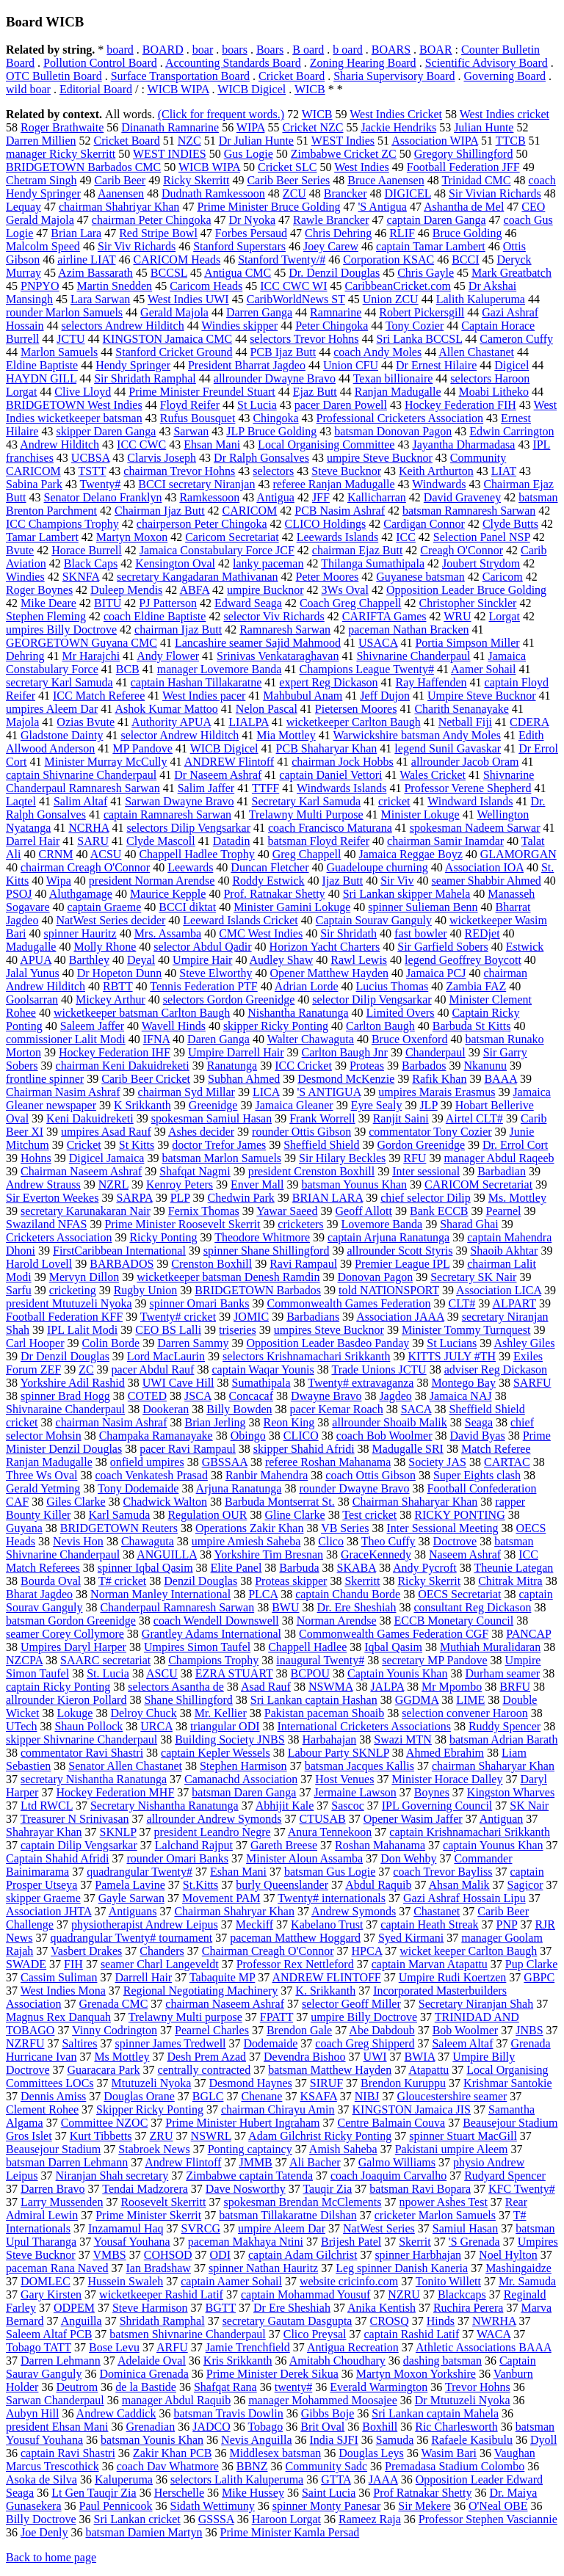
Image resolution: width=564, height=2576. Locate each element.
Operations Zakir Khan (249, 1528)
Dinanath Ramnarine (170, 127)
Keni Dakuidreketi (90, 1118)
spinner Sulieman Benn (422, 907)
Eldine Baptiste (42, 365)
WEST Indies (343, 140)
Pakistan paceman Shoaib (324, 1713)
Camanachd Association (240, 1779)
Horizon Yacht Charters (325, 946)
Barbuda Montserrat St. (280, 1501)
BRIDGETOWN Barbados (258, 1290)
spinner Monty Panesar (326, 2506)
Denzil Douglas (200, 1581)
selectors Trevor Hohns (304, 339)
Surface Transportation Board (180, 76)
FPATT (276, 2017)
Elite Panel (236, 1567)
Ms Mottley (121, 2056)
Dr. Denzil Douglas (334, 272)
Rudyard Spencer (505, 2175)
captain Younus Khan (493, 1845)
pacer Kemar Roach (336, 1409)
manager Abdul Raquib (176, 2400)
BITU (107, 603)
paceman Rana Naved (57, 2268)
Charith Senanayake (461, 709)
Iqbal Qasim (393, 1647)
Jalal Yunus (32, 973)
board (119, 49)
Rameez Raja (370, 2519)
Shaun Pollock (88, 1726)
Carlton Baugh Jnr (345, 1052)
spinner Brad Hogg (65, 1396)
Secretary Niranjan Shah (476, 2004)
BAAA (500, 1079)
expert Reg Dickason (328, 682)
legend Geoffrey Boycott (463, 960)
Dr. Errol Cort (515, 1145)
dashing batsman (442, 2360)
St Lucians (452, 1343)
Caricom (502, 576)
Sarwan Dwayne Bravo (179, 801)
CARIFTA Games (384, 616)
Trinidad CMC (475, 180)
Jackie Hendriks (398, 127)
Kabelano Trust (327, 1924)
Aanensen (121, 193)
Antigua (275, 497)
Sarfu (19, 1290)
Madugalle (31, 946)
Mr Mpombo (452, 1686)
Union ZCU (391, 299)
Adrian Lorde (307, 986)
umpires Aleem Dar (52, 709)
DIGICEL (408, 193)
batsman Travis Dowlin (228, 2413)
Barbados (424, 1065)
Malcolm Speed (43, 246)
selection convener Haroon (464, 1713)
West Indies (361, 167)
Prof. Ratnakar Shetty (274, 894)
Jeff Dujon (385, 695)
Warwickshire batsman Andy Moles (416, 735)
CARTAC (507, 1462)
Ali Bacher (315, 2162)
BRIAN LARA (327, 1197)
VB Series (345, 1528)
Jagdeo (395, 1396)
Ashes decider (201, 1131)
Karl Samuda (119, 1515)
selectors (273, 471)
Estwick (525, 946)
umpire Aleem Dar (281, 2228)
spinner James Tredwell (170, 2043)
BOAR (435, 49)
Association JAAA (400, 1316)
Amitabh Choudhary (337, 2360)
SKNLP (118, 1832)
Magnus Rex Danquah (58, 2017)
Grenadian (151, 2426)
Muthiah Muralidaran (490, 1647)
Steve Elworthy (215, 973)
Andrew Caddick (116, 2413)
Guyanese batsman (420, 576)
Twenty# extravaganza (360, 1382)
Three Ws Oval (41, 1475)
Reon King (289, 1422)
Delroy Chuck (143, 1713)
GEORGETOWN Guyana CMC (81, 642)
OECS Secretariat (459, 1594)
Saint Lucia (328, 2492)
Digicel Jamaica (107, 1158)
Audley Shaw (282, 960)
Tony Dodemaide (138, 1488)
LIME (470, 1700)
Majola (22, 722)
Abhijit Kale (285, 1805)
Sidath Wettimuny (212, 2506)
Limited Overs (400, 1012)
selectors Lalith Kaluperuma (236, 2479)
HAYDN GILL (41, 378)
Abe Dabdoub (381, 2030)
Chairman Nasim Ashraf (63, 1092)
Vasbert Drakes (86, 1951)
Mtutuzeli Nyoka (152, 2083)
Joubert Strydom (481, 563)
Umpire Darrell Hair (236, 1052)
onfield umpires (147, 1462)
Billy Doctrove (41, 2519)
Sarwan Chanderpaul (55, 2400)
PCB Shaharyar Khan (326, 748)
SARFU (532, 1382)
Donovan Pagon (375, 1277)
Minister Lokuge (420, 814)
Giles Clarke (75, 1501)
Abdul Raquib (378, 1885)
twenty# (294, 2387)
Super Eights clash (477, 1475)
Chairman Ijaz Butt (160, 510)
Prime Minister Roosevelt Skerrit (182, 1224)
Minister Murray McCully (105, 761)
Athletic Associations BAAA (484, 2347)
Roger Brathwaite (62, 127)
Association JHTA (49, 1911)
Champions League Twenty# (366, 669)
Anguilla (81, 2321)
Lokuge (75, 1713)
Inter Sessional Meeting (442, 1528)
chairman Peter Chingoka (152, 220)
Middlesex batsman (275, 2453)
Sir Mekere (424, 2506)
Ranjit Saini (401, 1118)
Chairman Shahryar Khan (234, 1911)
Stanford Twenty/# (281, 259)
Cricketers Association (59, 1237)
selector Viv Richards (273, 616)
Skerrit (415, 2241)
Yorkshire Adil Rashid (72, 1382)
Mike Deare (48, 603)
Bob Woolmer (466, 2030)
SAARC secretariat (105, 1660)
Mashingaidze (518, 2268)
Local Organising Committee (326, 444)
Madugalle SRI (408, 1449)
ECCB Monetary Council (454, 1620)
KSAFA (318, 2096)
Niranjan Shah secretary (112, 2175)
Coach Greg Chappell (351, 603)
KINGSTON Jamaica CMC (168, 339)
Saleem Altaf (462, 2043)
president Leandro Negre (212, 1832)
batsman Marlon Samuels (221, 1158)
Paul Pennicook (116, 2506)
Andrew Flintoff (183, 2162)
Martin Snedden (114, 286)
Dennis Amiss (53, 2096)
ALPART (514, 1303)
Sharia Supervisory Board (394, 76)
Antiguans (133, 1911)
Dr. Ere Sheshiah (356, 1607)
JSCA (197, 1396)
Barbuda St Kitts (472, 1026)
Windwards (439, 484)
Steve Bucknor (346, 471)
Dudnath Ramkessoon (213, 193)
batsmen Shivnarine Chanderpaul (187, 2334)
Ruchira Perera (468, 2307)
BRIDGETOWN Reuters (119, 1528)
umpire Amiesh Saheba (246, 1541)
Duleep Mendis (126, 590)
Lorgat (504, 616)
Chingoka (275, 418)
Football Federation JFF (463, 167)
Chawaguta (147, 1541)
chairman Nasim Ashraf (111, 1422)
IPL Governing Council (437, 1805)
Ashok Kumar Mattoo (166, 709)
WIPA (250, 127)
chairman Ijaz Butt (178, 629)
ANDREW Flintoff (229, 761)
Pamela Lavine (130, 1885)
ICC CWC (141, 444)
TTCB (511, 140)
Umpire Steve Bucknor (481, 695)
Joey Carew (330, 246)
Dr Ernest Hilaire (436, 365)
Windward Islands (470, 801)
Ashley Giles (524, 1343)
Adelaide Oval (152, 2360)
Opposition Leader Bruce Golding (466, 590)
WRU (457, 616)
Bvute (20, 550)
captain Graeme (105, 907)
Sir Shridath (348, 933)
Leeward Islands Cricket (240, 920)
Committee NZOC (104, 2122)
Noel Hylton (508, 2255)
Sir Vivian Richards (495, 193)
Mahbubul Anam (302, 695)
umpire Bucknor (265, 590)
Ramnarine (335, 312)
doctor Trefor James (219, 1145)
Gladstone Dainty (62, 735)
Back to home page (51, 2557)
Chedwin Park (241, 1197)
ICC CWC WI (293, 286)
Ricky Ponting (163, 1237)
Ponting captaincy (250, 2149)
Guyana (24, 1528)
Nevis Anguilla (256, 2440)
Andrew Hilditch (59, 444)
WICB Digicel (251, 89)
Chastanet (436, 1911)
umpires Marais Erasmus (436, 1092)
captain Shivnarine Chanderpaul (81, 775)
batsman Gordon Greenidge (71, 1620)
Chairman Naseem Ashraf (81, 1171)
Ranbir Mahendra (266, 1475)
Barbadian (501, 1171)
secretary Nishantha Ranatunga (94, 1779)
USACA (377, 642)
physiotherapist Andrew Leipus (144, 1924)
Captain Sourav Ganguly (374, 920)
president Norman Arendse (152, 880)
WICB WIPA (178, 89)
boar (202, 49)
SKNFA (80, 576)
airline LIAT (86, 259)
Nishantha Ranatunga (297, 1012)
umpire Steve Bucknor (380, 457)
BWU (285, 1607)
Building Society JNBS (229, 1739)
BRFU (514, 1686)
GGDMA (417, 1700)
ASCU (162, 1673)
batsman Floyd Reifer (318, 841)
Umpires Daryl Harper (73, 1647)
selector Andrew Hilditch (179, 735)
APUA (35, 960)
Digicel (511, 365)
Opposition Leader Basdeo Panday (328, 1343)
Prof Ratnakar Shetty (422, 2492)
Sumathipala (261, 1382)
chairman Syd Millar (186, 1092)
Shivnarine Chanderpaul (413, 656)
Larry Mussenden (62, 2202)
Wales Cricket (433, 775)
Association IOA (484, 867)
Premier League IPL (402, 1264)
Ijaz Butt (343, 880)
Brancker (345, 193)
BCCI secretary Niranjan (196, 484)
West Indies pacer (203, 695)
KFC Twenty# (521, 2189)
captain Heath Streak (429, 1924)
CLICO (301, 1435)
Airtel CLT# (474, 1118)
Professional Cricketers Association (400, 418)
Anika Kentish (381, 2307)
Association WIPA (434, 140)
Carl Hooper (35, 1343)
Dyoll (543, 2440)
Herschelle (179, 2492)
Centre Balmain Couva (391, 2122)
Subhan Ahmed (244, 1079)
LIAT (503, 471)
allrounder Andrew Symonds (214, 1819)
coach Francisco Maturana (330, 827)
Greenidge (213, 1105)
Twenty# (100, 484)
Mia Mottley (285, 735)
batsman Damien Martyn (143, 2532)
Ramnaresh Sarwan (284, 629)
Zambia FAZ (476, 986)
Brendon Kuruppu (403, 2083)
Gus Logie (248, 154)
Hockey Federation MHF (115, 1792)
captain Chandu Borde (347, 1594)
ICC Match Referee (99, 695)
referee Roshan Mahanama (328, 1462)
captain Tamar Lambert (430, 246)
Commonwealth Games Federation (349, 1303)
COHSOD (168, 2255)
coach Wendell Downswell (216, 1620)
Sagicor (525, 1885)
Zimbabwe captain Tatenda (249, 2175)
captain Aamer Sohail (231, 2281)
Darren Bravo (53, 2189)
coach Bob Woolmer (384, 1435)
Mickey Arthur (110, 999)
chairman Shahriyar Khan (119, 206)
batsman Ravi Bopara (420, 2189)
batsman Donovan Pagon (393, 431)
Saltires (79, 2043)
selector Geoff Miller (351, 2004)
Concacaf (251, 1396)
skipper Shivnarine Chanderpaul (81, 1739)
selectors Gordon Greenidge (229, 999)
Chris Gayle (425, 272)
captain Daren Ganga (436, 220)
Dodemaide (271, 2043)
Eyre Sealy (376, 1105)
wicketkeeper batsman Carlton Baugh (142, 1012)
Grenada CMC (113, 2004)
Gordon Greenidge (421, 1145)
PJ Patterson (168, 603)
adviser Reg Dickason (495, 1369)
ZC (86, 1369)
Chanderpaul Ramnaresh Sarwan (177, 1607)
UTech (21, 1726)
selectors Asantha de (176, 1686)
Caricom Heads (206, 286)
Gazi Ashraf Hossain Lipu (464, 1898)
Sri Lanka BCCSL (420, 339)
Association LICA (498, 1290)
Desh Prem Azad (207, 2056)
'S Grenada (474, 2241)
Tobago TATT (38, 2347)
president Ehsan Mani (57, 2426)
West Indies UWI (188, 299)
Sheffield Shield (321, 1145)
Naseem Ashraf (465, 1554)
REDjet (482, 933)
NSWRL (211, 2136)
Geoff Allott (363, 1211)
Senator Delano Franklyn (103, 497)
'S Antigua (382, 206)
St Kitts (136, 1145)
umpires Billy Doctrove (61, 629)
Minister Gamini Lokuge (292, 907)
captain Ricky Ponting (58, 1686)
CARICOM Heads (176, 259)
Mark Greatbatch (511, 272)
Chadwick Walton (165, 1501)
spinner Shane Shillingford (266, 1250)
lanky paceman (268, 563)
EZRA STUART (234, 1673)
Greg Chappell (306, 854)
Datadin (231, 841)
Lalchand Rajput (194, 1845)
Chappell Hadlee (307, 1647)
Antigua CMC (237, 272)
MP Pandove (142, 748)
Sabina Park (34, 484)
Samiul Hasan (465, 2228)
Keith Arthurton (436, 471)
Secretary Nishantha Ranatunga (164, 1805)
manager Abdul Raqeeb (499, 1158)
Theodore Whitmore (262, 1237)
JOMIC (251, 1316)
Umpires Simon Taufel (197, 1647)
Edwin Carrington (511, 431)
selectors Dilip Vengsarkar (188, 827)
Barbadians (312, 1316)
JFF (321, 497)
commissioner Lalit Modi (66, 1039)
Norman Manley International (160, 1594)
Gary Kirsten (51, 2294)
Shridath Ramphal (162, 2321)
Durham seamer (502, 1673)
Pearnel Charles (212, 2030)
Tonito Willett (448, 2281)
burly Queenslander (282, 1885)
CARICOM (250, 510)
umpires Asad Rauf (106, 1131)
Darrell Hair (143, 1977)
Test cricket (369, 1515)
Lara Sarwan (100, 299)
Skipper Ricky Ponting (149, 2109)
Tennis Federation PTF (203, 986)
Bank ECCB (439, 1211)
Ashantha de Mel (464, 206)
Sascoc (347, 1805)
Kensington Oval (175, 563)
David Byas (477, 1435)
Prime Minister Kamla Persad (290, 2532)
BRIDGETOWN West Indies (74, 405)
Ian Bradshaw (158, 2268)
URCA (156, 1726)
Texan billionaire (393, 378)
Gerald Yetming (43, 1488)
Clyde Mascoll (160, 841)
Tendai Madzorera (145, 2189)
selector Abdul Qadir (202, 946)
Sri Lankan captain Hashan (313, 1700)
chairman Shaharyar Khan (493, 1766)
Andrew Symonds (353, 1911)
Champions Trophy (213, 1660)
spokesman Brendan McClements (302, 2202)
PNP (507, 1924)
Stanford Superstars (239, 246)
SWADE (26, 1964)
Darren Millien (41, 140)
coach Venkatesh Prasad (151, 1475)
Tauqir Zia (327, 2189)
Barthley (89, 960)
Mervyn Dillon (84, 1277)
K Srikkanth (142, 1105)
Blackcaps (462, 2294)
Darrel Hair (32, 841)
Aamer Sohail (483, 669)
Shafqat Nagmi (194, 1171)
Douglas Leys (371, 2453)
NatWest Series (379, 2228)
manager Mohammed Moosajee (322, 2400)
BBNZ (252, 2466)
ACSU (106, 854)
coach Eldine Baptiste (155, 616)
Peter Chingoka (331, 325)
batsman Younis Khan (152, 2440)
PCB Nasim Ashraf (339, 510)
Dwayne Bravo (326, 1396)
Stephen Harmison (243, 1766)
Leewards (190, 867)
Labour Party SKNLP (338, 1752)
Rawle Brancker (331, 220)
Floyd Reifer (190, 405)
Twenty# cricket (178, 1316)
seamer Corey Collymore (65, 1634)
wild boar (28, 89)
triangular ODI (225, 1726)
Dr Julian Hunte (256, 140)
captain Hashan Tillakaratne (196, 682)
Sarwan (191, 431)
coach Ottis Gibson (370, 1475)
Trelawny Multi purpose (185, 2017)
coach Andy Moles (377, 352)
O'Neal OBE (498, 2506)
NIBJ (367, 2096)
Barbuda (299, 1567)
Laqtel (21, 801)
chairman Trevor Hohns (179, 471)
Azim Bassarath (95, 272)
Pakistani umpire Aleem (451, 2149)
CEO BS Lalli (168, 1330)
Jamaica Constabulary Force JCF (217, 550)
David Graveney (462, 497)
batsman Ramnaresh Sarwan (468, 510)
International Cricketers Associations (364, 1726)
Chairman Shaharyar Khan (415, 1501)
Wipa (58, 880)
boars (234, 49)
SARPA (134, 1197)
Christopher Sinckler (468, 603)
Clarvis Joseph (161, 457)
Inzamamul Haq (126, 2228)
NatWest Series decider (110, 920)
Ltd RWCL (47, 1805)
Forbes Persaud (251, 233)
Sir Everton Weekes (52, 1197)
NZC (189, 140)
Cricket (84, 1145)
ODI (220, 2255)
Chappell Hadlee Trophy (196, 854)
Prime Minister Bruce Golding (268, 206)
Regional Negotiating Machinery (200, 1990)
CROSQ (388, 2321)
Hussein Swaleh (126, 2281)
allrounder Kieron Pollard (66, 1700)
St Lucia (257, 405)
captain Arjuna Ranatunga (388, 1237)
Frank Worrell (322, 1118)
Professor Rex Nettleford (295, 1964)
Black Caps (91, 563)
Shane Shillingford (188, 1700)
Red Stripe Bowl (158, 233)
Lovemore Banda (382, 1224)
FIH (73, 1964)
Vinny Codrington (114, 2030)
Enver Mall (257, 1184)
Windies (25, 576)
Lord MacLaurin (166, 1356)
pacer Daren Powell (340, 405)
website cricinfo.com (349, 2281)
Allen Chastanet (476, 352)
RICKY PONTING (459, 1515)
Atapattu (428, 2070)
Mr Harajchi (91, 656)
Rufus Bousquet (198, 418)
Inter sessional (426, 1171)
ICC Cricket (303, 1065)
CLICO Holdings (325, 524)
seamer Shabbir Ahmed (486, 880)
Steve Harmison (150, 2307)
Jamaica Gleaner (294, 1105)
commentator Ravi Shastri (82, 1752)
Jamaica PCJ (436, 973)
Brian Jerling (214, 1422)
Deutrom (77, 2387)
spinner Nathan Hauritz (263, 2268)
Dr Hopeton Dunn (119, 973)
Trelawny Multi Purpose (306, 814)
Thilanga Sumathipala (372, 563)
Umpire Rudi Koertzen (453, 1977)
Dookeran (165, 1409)
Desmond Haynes (250, 2083)
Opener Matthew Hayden (329, 973)
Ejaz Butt (315, 391)
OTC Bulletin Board (54, 76)
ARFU (172, 2347)
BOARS (391, 49)
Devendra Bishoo (305, 2056)
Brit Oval (322, 2426)
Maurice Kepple (168, 894)
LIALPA (248, 722)
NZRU (404, 2294)
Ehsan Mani (212, 444)
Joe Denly (44, 2532)
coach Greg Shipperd (364, 2043)
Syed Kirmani (411, 1937)
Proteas (367, 1065)
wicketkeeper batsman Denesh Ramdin (228, 1277)
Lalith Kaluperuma (480, 299)
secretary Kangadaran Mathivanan (197, 576)
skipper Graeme (43, 1898)
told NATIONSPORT (389, 1290)
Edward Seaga (248, 603)
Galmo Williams (396, 2162)
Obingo (248, 1435)
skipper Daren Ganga (106, 431)
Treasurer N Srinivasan (75, 1819)
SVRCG (200, 2228)
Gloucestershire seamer (452, 2096)
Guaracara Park (104, 2070)
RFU (414, 1158)
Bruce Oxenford (410, 1039)
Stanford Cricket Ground (173, 352)
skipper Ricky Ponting (275, 1026)
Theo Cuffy (388, 1541)
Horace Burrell (86, 550)
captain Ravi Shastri (68, 2453)
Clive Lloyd (82, 391)
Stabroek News (153, 2149)
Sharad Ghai (469, 1224)
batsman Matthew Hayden (329, 2070)
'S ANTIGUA (329, 1092)
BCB (128, 669)
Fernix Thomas (203, 1211)
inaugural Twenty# (320, 1660)
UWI (375, 2056)
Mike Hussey (253, 2492)
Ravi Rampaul (303, 1264)
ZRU (161, 2136)
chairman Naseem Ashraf (224, 2004)
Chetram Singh (41, 180)
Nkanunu (485, 1065)
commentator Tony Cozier (430, 1131)
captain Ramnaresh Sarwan (167, 814)
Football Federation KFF (64, 1316)
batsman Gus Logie (329, 1871)
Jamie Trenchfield (248, 2347)
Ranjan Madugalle (398, 391)
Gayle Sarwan (131, 1898)
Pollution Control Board (100, 63)
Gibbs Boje (327, 2413)
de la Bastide (145, 2387)
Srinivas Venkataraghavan (278, 656)
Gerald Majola (174, 312)
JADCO (211, 2426)
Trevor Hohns (477, 2387)
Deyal (141, 960)
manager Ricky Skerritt (60, 154)
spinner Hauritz (80, 933)
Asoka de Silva (41, 2479)
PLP (180, 1197)
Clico (331, 1541)
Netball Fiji (465, 722)
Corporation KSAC (388, 259)
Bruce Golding (467, 233)
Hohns (36, 1158)
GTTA (336, 2479)
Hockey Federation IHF (114, 1052)
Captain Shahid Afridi (57, 1858)
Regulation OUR (207, 1515)
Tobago (265, 2426)
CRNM (55, 854)
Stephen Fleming (46, 616)
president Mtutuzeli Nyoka (69, 1303)
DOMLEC (45, 2281)
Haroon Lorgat (286, 2519)
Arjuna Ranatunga (239, 1488)
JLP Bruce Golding (271, 431)
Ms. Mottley (517, 1197)
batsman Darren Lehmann (67, 2162)
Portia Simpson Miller (467, 642)
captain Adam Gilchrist (302, 2255)
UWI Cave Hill (178, 1382)
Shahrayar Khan (44, 1832)
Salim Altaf (80, 801)
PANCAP (528, 1634)
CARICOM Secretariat (478, 1184)
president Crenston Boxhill (311, 1171)
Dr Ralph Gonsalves (261, 457)
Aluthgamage (80, 894)
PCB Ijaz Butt (283, 352)
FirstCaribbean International (119, 1250)
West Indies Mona (63, 1990)
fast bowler (420, 933)
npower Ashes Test (443, 2202)
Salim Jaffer (206, 788)
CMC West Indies (261, 933)
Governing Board (504, 76)
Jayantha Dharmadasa (463, 444)
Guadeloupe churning (377, 867)
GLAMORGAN (518, 854)
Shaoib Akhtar (504, 1250)
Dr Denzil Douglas (65, 1356)
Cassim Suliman (59, 1977)
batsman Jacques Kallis (359, 1766)
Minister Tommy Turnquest (466, 1330)
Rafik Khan (439, 1079)
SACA (416, 1409)
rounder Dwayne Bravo (354, 1488)
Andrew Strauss (43, 1184)
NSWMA (330, 1686)
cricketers (300, 1224)
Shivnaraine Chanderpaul (65, 1409)
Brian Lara (76, 233)
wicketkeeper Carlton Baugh (353, 722)
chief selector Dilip (425, 1197)
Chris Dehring (338, 233)
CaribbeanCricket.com (397, 286)
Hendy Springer (132, 365)
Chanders (162, 1951)
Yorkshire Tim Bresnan (268, 1554)
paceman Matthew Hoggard (295, 1937)
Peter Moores (327, 576)
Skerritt (362, 1581)
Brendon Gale (299, 2030)
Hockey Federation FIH (460, 405)
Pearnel (503, 1211)
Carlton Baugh (380, 1026)
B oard (308, 49)
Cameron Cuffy (516, 339)
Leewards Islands (338, 537)
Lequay (23, 206)
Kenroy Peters (179, 1184)
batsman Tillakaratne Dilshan (288, 2215)
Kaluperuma (124, 2479)
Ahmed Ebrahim (445, 1752)
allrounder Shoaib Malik (389, 1422)
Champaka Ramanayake (156, 1435)
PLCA (263, 1594)
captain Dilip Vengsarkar (79, 1845)
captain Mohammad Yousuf (305, 2294)
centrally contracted (204, 2070)
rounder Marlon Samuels (64, 312)
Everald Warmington (378, 2387)
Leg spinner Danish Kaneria (402, 2268)
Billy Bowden (239, 1409)
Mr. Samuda (527, 2281)
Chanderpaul (435, 1052)
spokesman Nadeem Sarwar (475, 827)
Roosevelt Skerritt (163, 2202)
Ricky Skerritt (196, 180)
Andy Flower (168, 656)
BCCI (465, 259)
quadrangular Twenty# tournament (131, 1937)
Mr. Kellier (221, 1713)
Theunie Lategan (513, 1567)
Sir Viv (396, 880)
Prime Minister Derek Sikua (272, 2374)
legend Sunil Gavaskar (447, 748)
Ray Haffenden (431, 682)
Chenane (261, 2096)
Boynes (431, 1792)
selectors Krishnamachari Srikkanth (306, 1356)
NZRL (113, 1184)
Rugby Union (146, 1290)
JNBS (529, 2030)
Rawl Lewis (358, 960)
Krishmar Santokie (507, 2083)
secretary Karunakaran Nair (86, 1211)
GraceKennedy (376, 1554)
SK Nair (529, 1805)
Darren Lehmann (61, 2360)
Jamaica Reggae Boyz (410, 854)
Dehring (25, 656)
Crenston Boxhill (211, 1264)
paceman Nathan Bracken (408, 629)
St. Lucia (108, 1673)
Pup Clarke (531, 1964)
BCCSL (169, 272)
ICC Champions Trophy (62, 524)
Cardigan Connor (424, 524)
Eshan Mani (238, 1871)
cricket (394, 801)
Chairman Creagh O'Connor (268, 1951)
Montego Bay (463, 1382)
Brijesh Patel (351, 2241)
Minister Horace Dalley (446, 1779)
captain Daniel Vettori (330, 775)
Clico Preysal (315, 2334)
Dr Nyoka (251, 220)
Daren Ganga (218, 1039)
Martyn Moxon (131, 537)
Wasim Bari (449, 2453)
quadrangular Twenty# (139, 1871)
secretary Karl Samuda (59, 682)
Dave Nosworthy (246, 2189)
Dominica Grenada (144, 2374)
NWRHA (494, 2321)
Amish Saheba (343, 2149)
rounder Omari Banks (177, 1858)
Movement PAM (221, 1898)
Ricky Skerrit (428, 1581)
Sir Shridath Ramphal (145, 378)
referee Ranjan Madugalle (333, 484)
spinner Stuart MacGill (463, 2136)
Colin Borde (111, 1343)
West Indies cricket (504, 114)
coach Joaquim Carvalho (388, 2175)
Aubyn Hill (32, 2413)
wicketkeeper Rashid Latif (161, 2294)
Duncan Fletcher (269, 867)
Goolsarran (32, 999)
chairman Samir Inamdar (445, 841)
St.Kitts (200, 1885)
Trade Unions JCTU (378, 1369)
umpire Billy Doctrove (364, 2017)
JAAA (383, 2479)
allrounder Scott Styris (399, 1250)
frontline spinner (45, 1079)
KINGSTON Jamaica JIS (411, 2109)
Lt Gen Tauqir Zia (93, 2492)
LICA (266, 1092)
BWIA (420, 2056)
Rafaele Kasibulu (472, 2440)
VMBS (109, 2255)
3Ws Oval (344, 590)
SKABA (356, 1567)
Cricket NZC (312, 127)
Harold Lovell (39, 1264)
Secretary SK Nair (473, 1277)
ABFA (194, 590)
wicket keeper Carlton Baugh (468, 1951)
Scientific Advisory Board (486, 63)
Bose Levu (114, 2347)
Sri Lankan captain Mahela (435, 2413)
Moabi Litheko (494, 391)
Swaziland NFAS (46, 1224)
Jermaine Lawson (355, 1792)
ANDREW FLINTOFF (326, 1977)
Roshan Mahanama (380, 1845)
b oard (347, 49)
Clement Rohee (42, 2109)
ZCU (294, 193)
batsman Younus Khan (354, 1184)
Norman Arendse (337, 1620)
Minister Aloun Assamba (304, 1858)
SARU (93, 841)
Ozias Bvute (86, 722)
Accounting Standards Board (233, 63)
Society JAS (437, 1462)
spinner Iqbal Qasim (145, 1567)
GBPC (539, 1977)
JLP (428, 1105)
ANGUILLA (167, 1554)
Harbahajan (330, 1739)
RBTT (118, 986)
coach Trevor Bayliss (442, 1871)
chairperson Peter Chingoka (202, 524)
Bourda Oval (51, 1581)
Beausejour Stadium (53, 2149)
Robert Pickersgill (421, 312)
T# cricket (122, 1581)
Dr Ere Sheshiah (291, 2307)
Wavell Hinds (174, 1026)
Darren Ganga (259, 312)
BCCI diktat (187, 907)
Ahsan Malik (459, 1885)
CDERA (529, 722)
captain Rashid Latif (411, 2334)
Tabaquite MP (222, 1977)
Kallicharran (376, 497)
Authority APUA (171, 722)
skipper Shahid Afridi (304, 1449)
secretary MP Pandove (434, 1660)
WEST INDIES (169, 154)
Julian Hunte (483, 127)
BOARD (163, 49)
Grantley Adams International (211, 1634)
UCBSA (90, 457)
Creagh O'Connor (461, 550)
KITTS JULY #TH (452, 1356)
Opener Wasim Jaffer (413, 1819)
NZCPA (24, 1660)
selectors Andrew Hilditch (123, 325)
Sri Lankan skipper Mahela (407, 894)
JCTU (70, 339)
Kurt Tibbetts (101, 2136)
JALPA (387, 1686)
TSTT (92, 471)
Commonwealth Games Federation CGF (393, 1634)
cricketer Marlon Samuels (435, 2215)
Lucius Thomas (392, 986)
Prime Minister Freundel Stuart (202, 391)
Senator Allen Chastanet (125, 1766)
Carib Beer (119, 180)
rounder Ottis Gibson (301, 1131)
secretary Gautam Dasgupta (287, 2321)
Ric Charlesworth (456, 2426)
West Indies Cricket (396, 114)
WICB (309, 89)
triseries (237, 1330)
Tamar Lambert (42, 537)
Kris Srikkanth (237, 2360)
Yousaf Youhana (132, 2241)
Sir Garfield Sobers (442, 946)
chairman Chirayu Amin (278, 2109)
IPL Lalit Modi (82, 1330)
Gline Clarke (294, 1515)
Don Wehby (408, 1858)
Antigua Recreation (353, 2347)
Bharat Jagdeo (39, 1594)
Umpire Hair (202, 960)
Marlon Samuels (59, 352)
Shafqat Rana (225, 2387)
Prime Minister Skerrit (148, 2215)
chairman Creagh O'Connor (85, 867)
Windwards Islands (341, 788)
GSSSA (216, 2519)
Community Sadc (327, 2466)
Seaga (479, 1422)
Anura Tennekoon (330, 1832)
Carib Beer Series (288, 180)
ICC (406, 537)
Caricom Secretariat (232, 537)
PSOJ (19, 894)
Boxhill (379, 2426)
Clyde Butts (510, 524)
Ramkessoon (209, 497)
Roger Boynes (39, 590)
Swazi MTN (403, 1739)
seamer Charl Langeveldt (160, 1964)
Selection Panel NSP (481, 537)
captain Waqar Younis (263, 1369)
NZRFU (25, 2043)
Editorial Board (95, 89)
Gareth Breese (283, 1845)
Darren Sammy (192, 1343)
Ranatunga (232, 1065)
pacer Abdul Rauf (153, 1369)
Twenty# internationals (332, 1898)
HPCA (367, 1951)
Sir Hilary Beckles (342, 1158)
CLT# (462, 1303)
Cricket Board (291, 76)
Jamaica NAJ (461, 1396)
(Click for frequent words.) (221, 114)
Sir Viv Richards (137, 246)
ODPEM (74, 2307)
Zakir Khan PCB (172, 2453)
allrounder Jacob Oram (465, 761)
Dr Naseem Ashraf (217, 775)
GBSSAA (224, 1462)
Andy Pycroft (425, 1567)
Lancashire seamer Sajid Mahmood (258, 642)
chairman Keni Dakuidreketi (122, 1065)
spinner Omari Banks (200, 1303)
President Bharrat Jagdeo (247, 365)
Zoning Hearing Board (363, 63)
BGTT (221, 2307)
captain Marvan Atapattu (430, 1964)
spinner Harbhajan (418, 2255)
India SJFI (334, 2440)
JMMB (255, 2162)
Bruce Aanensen (385, 180)
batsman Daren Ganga (244, 1792)
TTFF (265, 788)
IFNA (156, 1039)
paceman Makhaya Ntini (245, 2241)
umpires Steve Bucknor (329, 1330)
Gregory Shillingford (463, 154)
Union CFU (350, 365)
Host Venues (344, 1779)
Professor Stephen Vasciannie (488, 2519)
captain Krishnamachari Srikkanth (469, 1832)
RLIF (402, 233)
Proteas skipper (291, 1581)
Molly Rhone (104, 946)
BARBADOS (121, 1264)
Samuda (395, 2440)
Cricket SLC (287, 167)
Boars (269, 49)
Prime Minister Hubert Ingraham (242, 2122)
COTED (147, 1396)
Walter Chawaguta (310, 1039)
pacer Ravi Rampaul (188, 1449)
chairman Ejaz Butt (357, 550)
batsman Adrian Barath (503, 1739)
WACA (493, 2334)
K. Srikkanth (325, 1990)
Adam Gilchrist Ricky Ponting (319, 2136)
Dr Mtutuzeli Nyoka (462, 2400)
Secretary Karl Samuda (306, 801)
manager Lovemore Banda (219, 669)
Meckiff (254, 1924)
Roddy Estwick (268, 880)
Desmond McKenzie (345, 1079)
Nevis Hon (78, 1541)
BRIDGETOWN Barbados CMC (83, 167)
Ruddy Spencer (504, 1726)
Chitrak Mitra (510, 1581)
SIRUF (326, 2083)
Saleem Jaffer (92, 1026)
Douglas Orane (139, 2096)
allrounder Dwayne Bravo (275, 378)
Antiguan (502, 1819)
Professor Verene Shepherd (467, 788)
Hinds (441, 2321)
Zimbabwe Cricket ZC (344, 154)
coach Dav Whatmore (168, 2466)
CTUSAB (323, 1819)
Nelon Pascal (266, 709)
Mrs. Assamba (168, 933)
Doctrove (455, 1541)
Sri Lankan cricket (137, 2519)
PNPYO (40, 286)
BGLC (208, 2096)
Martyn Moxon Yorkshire (416, 2374)
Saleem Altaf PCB (49, 2334)
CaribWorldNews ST (296, 299)
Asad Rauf (266, 1686)
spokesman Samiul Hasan (211, 1118)
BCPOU (310, 1673)
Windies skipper (239, 325)
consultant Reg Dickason (472, 1607)
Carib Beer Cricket (145, 1079)
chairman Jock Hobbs (343, 761)
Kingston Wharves (510, 1792)
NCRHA (88, 827)
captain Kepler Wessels (215, 1752)
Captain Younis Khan (397, 1673)
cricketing (72, 1290)
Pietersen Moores (356, 709)
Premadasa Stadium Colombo (454, 2466)
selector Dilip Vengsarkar (371, 999)
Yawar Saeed (286, 1211)
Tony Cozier (415, 325)
